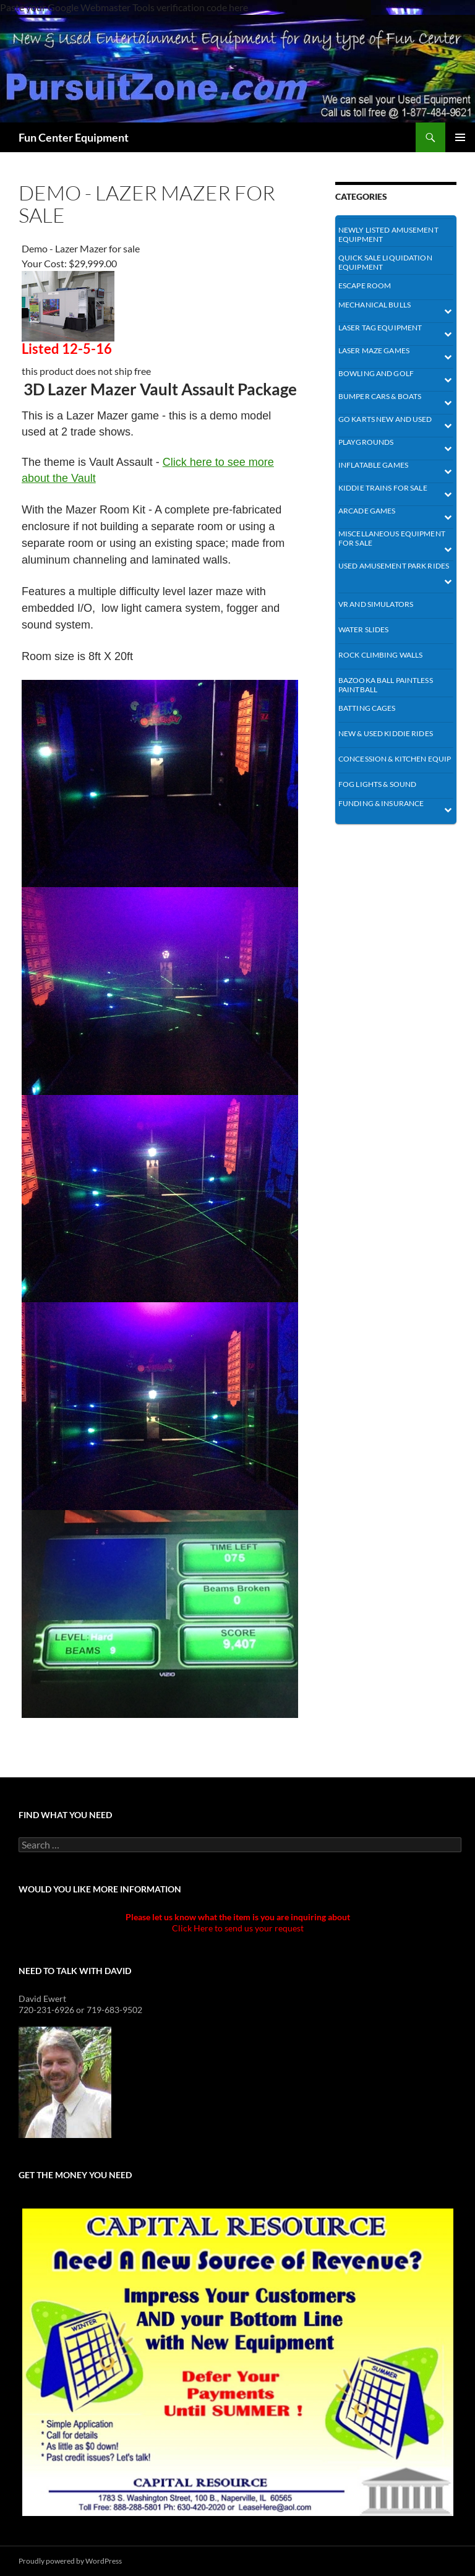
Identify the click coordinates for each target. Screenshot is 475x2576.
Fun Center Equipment (74, 137)
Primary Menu (460, 137)
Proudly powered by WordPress (70, 2560)
